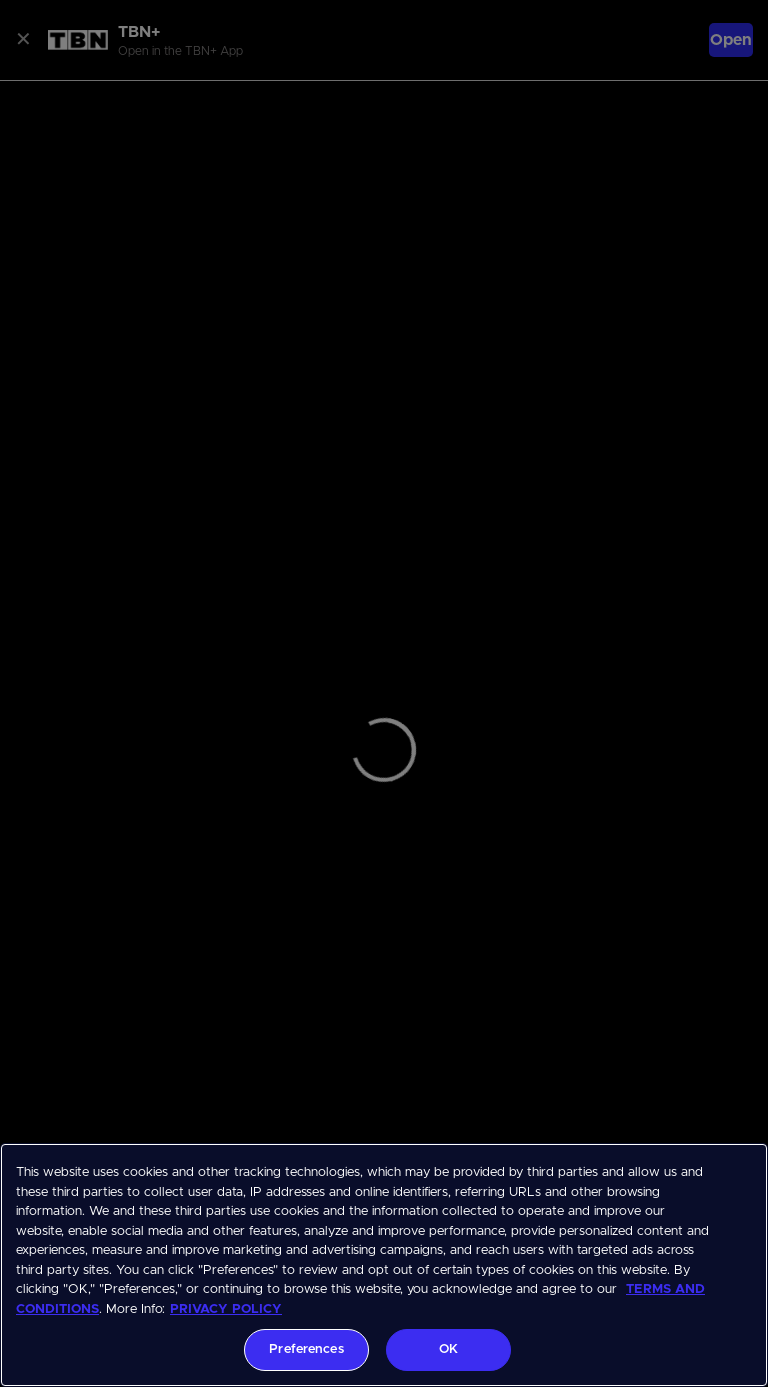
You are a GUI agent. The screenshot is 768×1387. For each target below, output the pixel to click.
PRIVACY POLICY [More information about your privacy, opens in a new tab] (226, 1309)
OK (448, 1349)
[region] (384, 1265)
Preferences (306, 1349)
